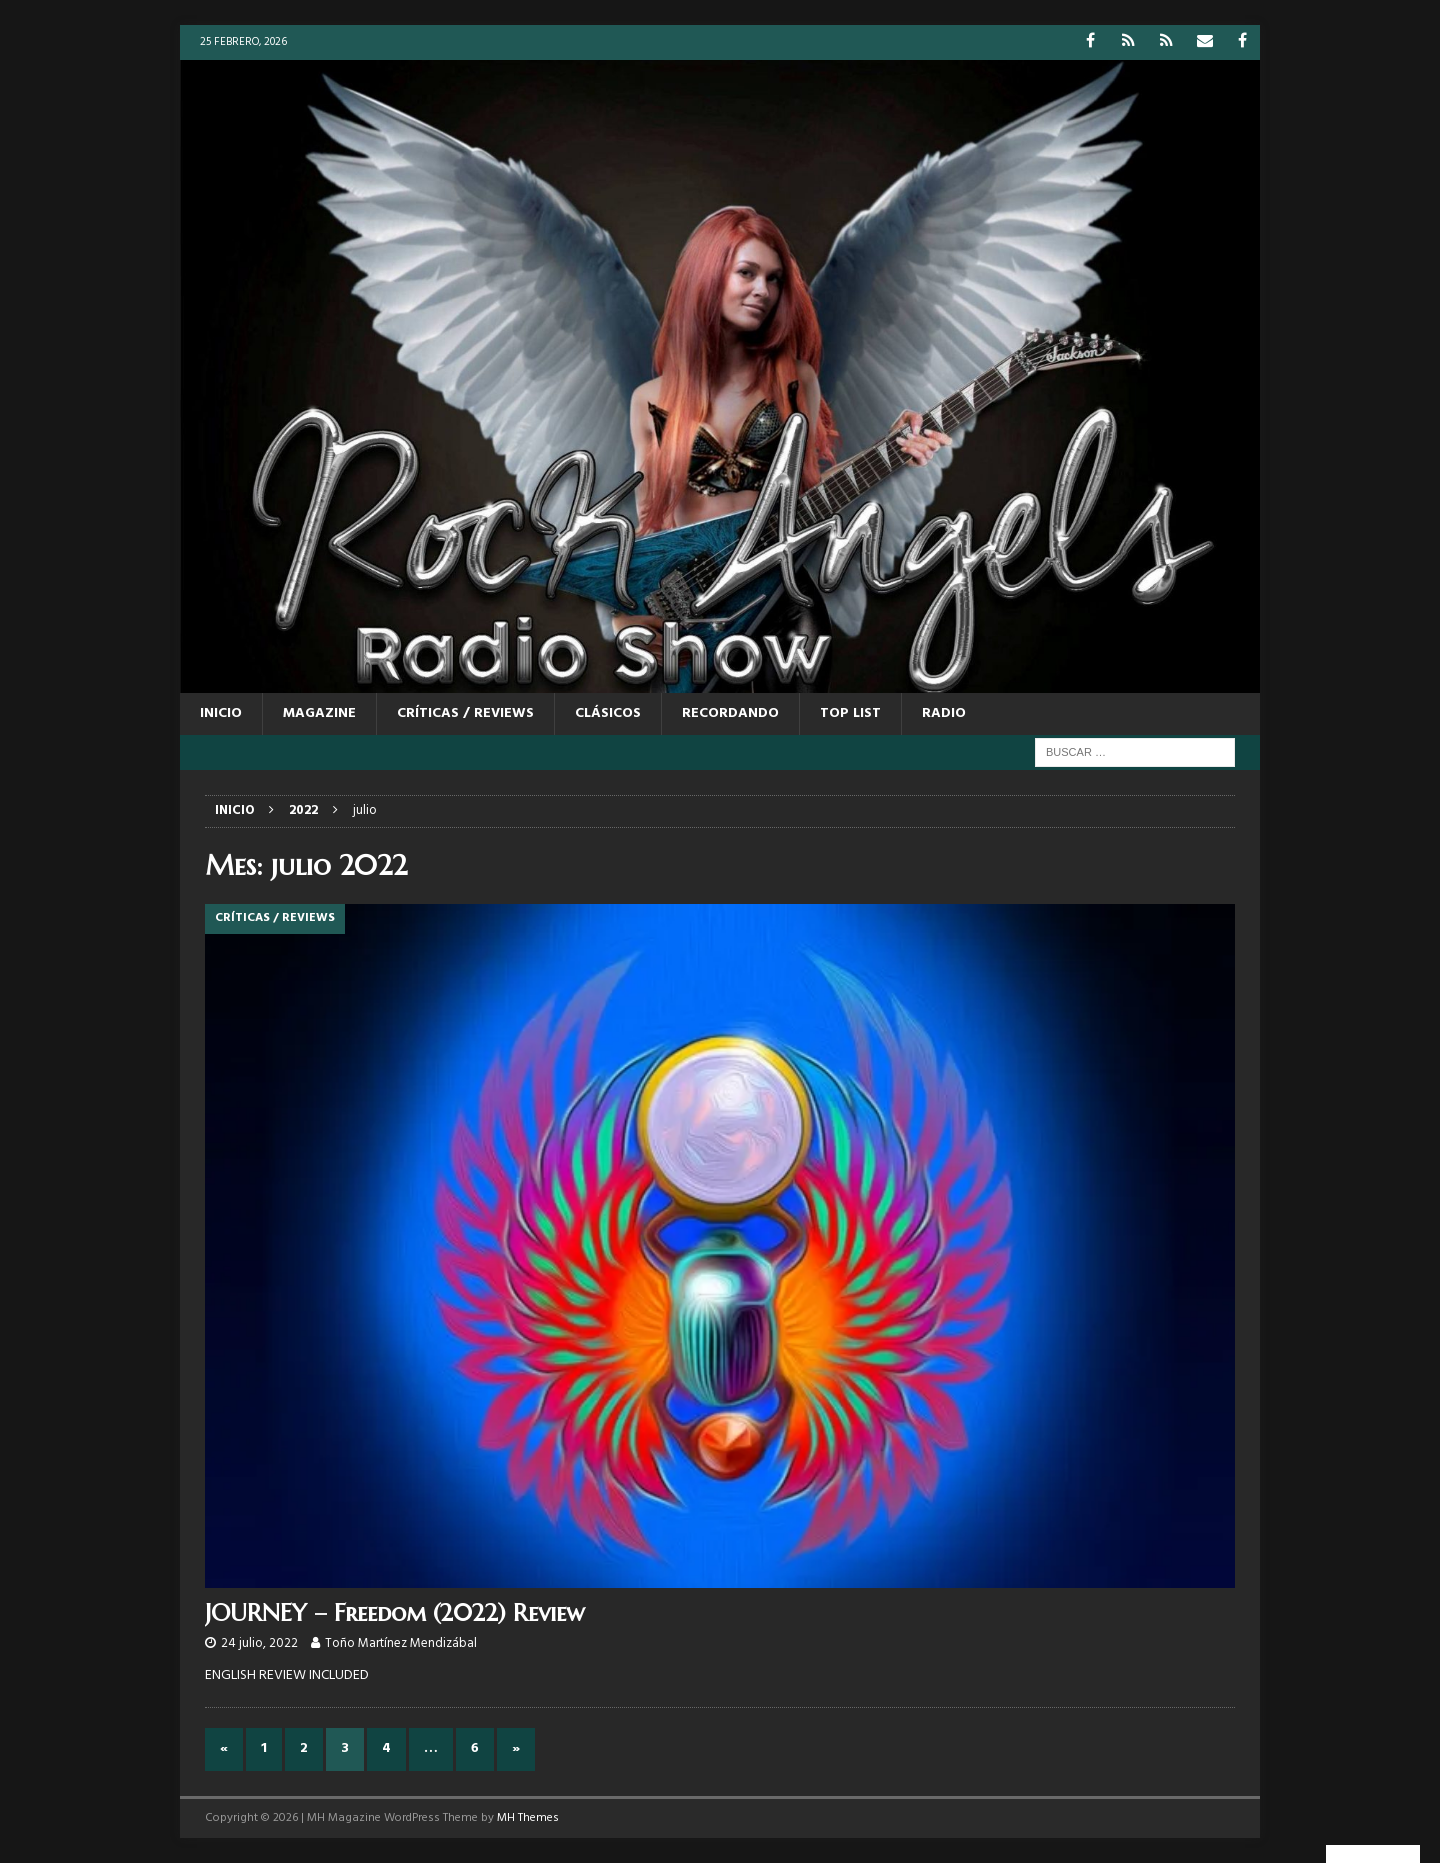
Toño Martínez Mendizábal (401, 1643)
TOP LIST (850, 713)
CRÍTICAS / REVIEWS (465, 713)
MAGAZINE (319, 713)
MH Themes (528, 1818)
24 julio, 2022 (259, 1643)
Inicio (221, 713)
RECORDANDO (730, 713)
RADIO (944, 713)
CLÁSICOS (608, 713)
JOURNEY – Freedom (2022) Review (395, 1613)
